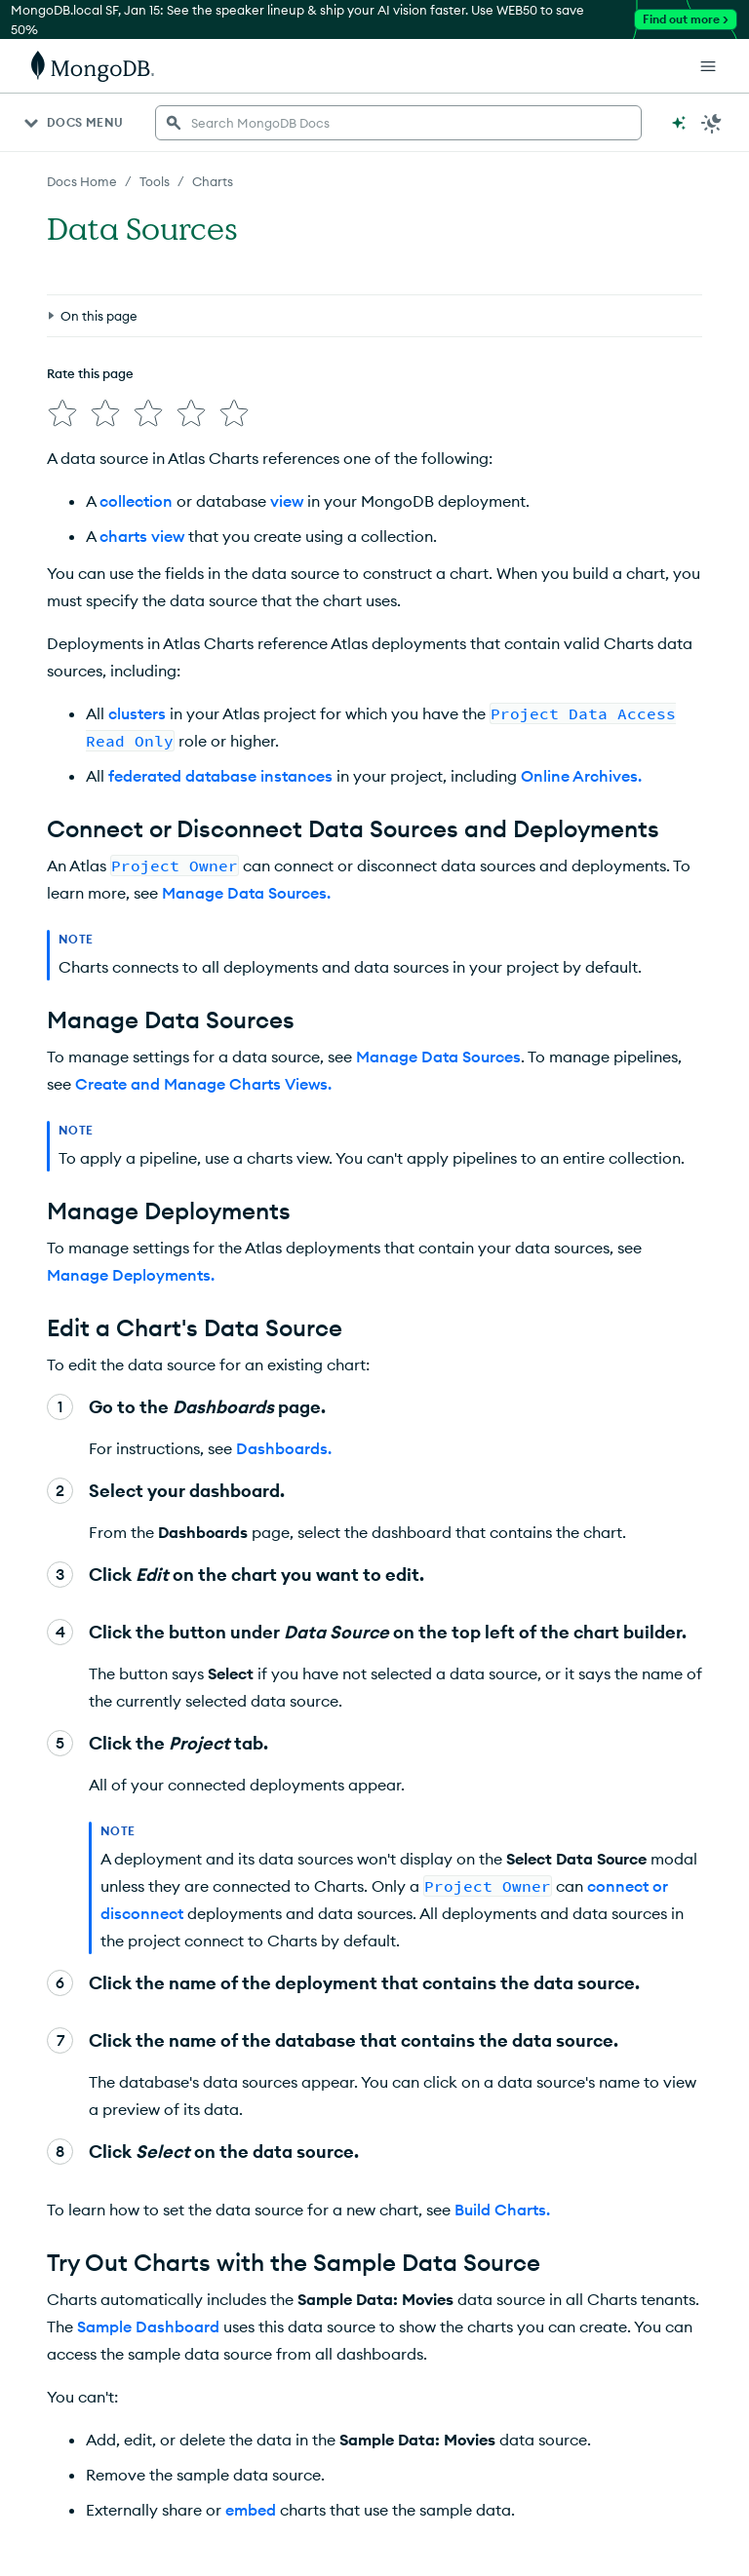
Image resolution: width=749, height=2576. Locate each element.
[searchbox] (398, 122)
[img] (62, 413)
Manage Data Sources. (246, 893)
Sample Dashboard (148, 2326)
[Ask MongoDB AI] (678, 122)
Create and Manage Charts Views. (203, 1084)
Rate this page (90, 373)
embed (250, 2509)
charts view (141, 536)
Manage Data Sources (438, 1056)
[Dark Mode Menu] (712, 122)
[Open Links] (708, 66)
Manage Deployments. (131, 1275)
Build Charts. (502, 2209)
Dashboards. (284, 1448)
